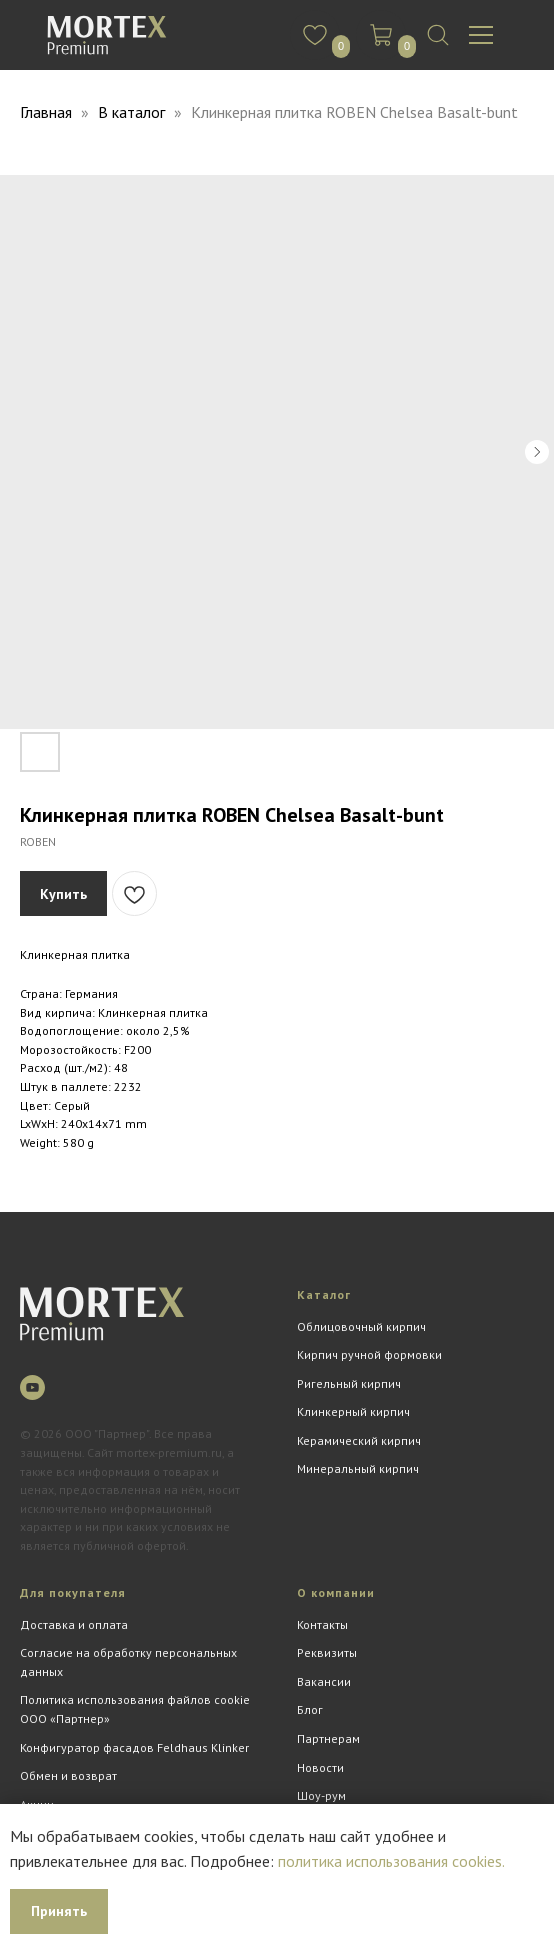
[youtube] (32, 1387)
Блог (310, 1709)
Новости (320, 1767)
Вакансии (324, 1681)
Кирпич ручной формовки (369, 1354)
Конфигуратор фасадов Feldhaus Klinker (134, 1747)
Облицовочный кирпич (361, 1326)
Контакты (322, 1624)
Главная (46, 112)
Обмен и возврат (68, 1775)
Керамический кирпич (359, 1440)
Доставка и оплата (74, 1624)
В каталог (133, 112)
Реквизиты (327, 1652)
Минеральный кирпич (358, 1468)
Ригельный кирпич (349, 1383)
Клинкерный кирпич (353, 1411)
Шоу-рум (321, 1795)
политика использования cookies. (391, 1861)
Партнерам (328, 1738)
